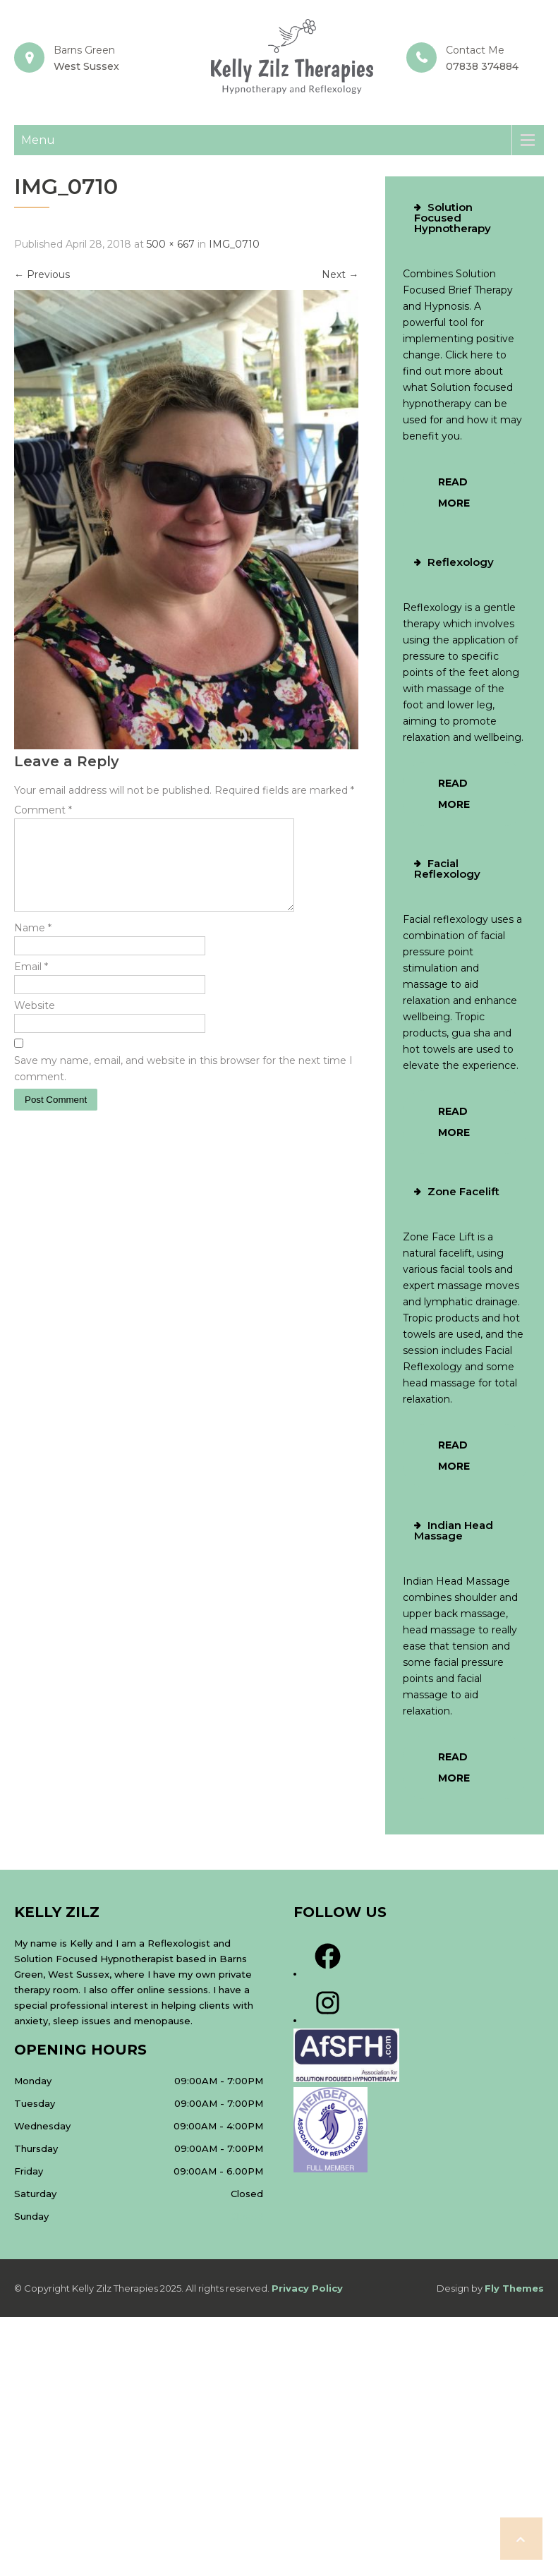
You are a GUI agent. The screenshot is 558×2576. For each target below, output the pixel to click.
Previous (42, 274)
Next (340, 274)
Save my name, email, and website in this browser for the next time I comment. (183, 1085)
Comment (43, 810)
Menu (38, 140)
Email (31, 983)
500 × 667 (171, 244)
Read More (454, 492)
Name (32, 944)
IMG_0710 (234, 244)
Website (34, 1022)
